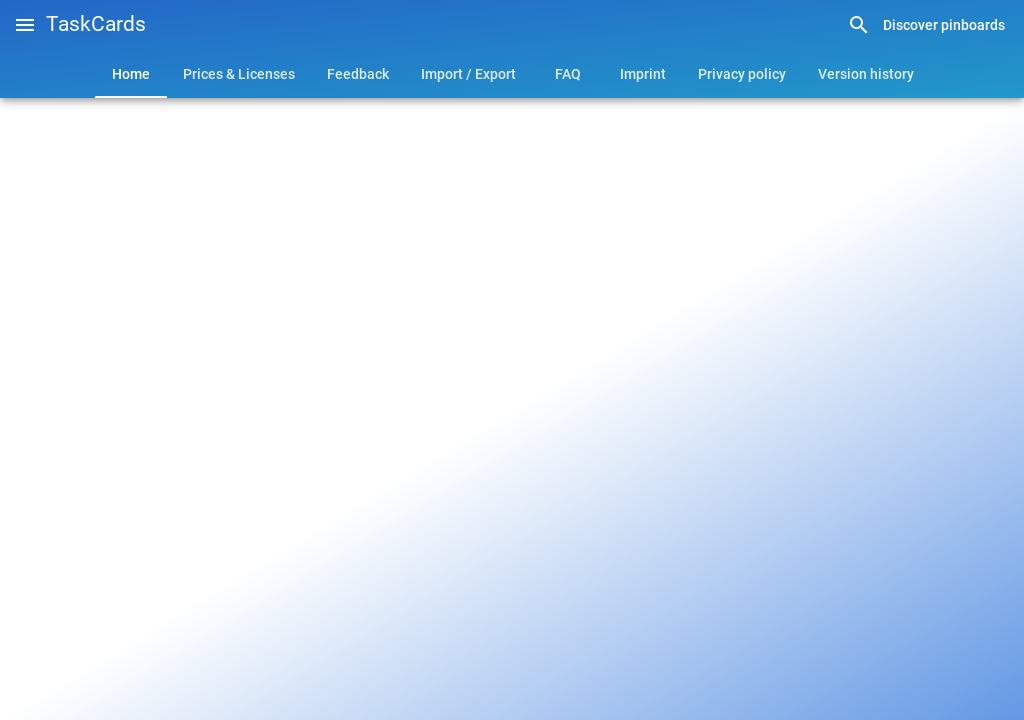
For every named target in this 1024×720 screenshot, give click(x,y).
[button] (25, 25)
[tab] (131, 74)
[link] (926, 25)
